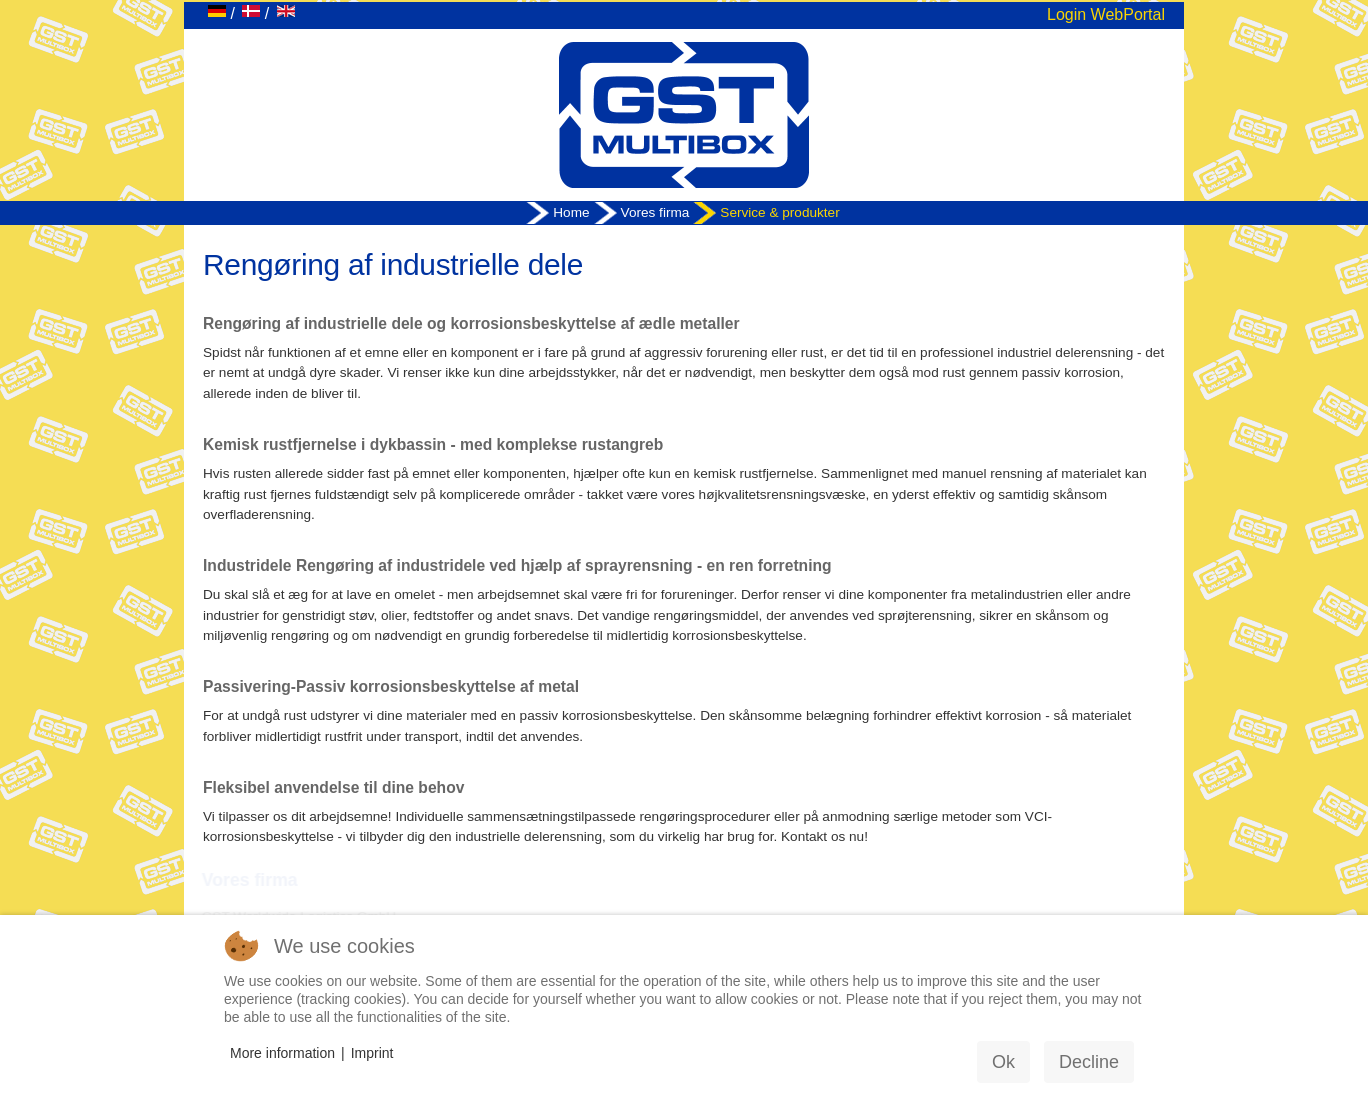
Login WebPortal (1106, 14)
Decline (1089, 1062)
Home (571, 212)
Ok (1003, 1062)
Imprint (372, 1053)
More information (282, 1053)
